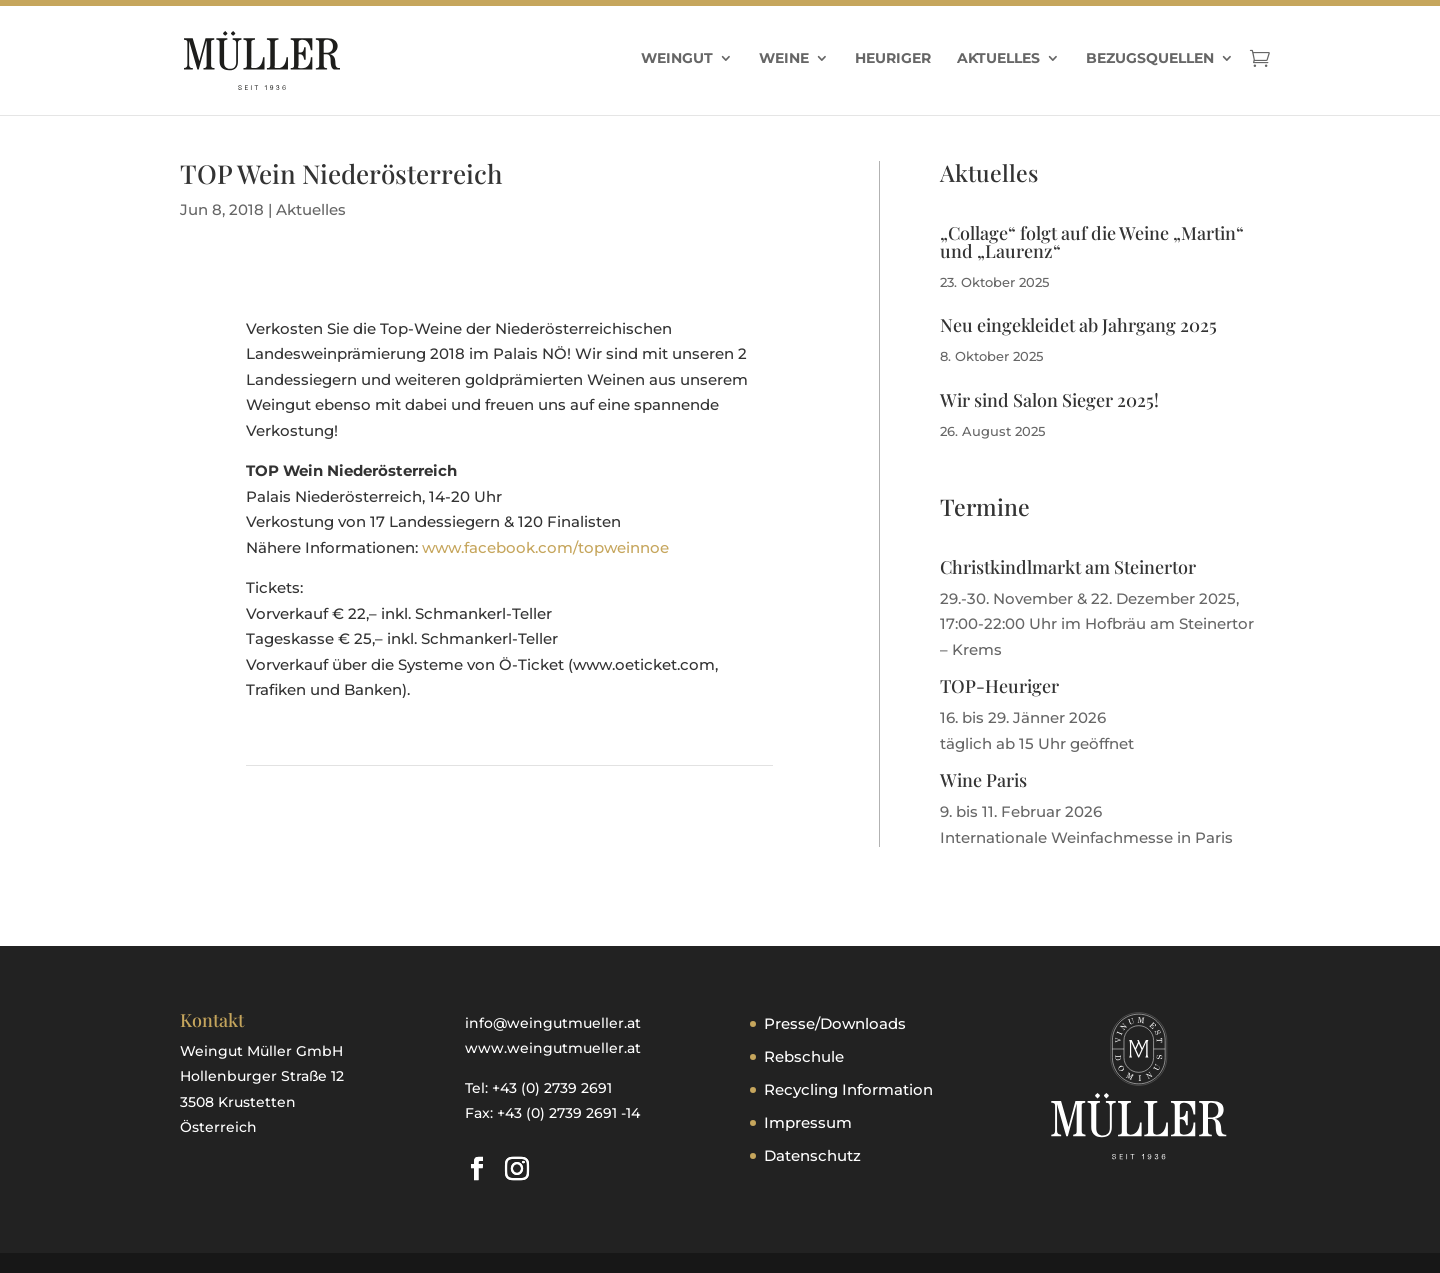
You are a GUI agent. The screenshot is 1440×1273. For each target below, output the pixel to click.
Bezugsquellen (1150, 59)
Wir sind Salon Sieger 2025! (1049, 400)
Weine (784, 59)
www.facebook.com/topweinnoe (545, 547)
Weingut (677, 59)
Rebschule (804, 1056)
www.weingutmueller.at (553, 1048)
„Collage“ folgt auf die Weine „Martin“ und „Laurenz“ (1092, 242)
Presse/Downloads (835, 1023)
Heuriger (893, 59)
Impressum (808, 1122)
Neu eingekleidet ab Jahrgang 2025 (1078, 325)
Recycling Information (848, 1089)
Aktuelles (998, 59)
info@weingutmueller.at (553, 1023)
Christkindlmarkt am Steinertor (1068, 567)
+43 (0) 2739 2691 (552, 1088)
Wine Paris (983, 780)
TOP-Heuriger (999, 686)
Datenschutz (812, 1155)
